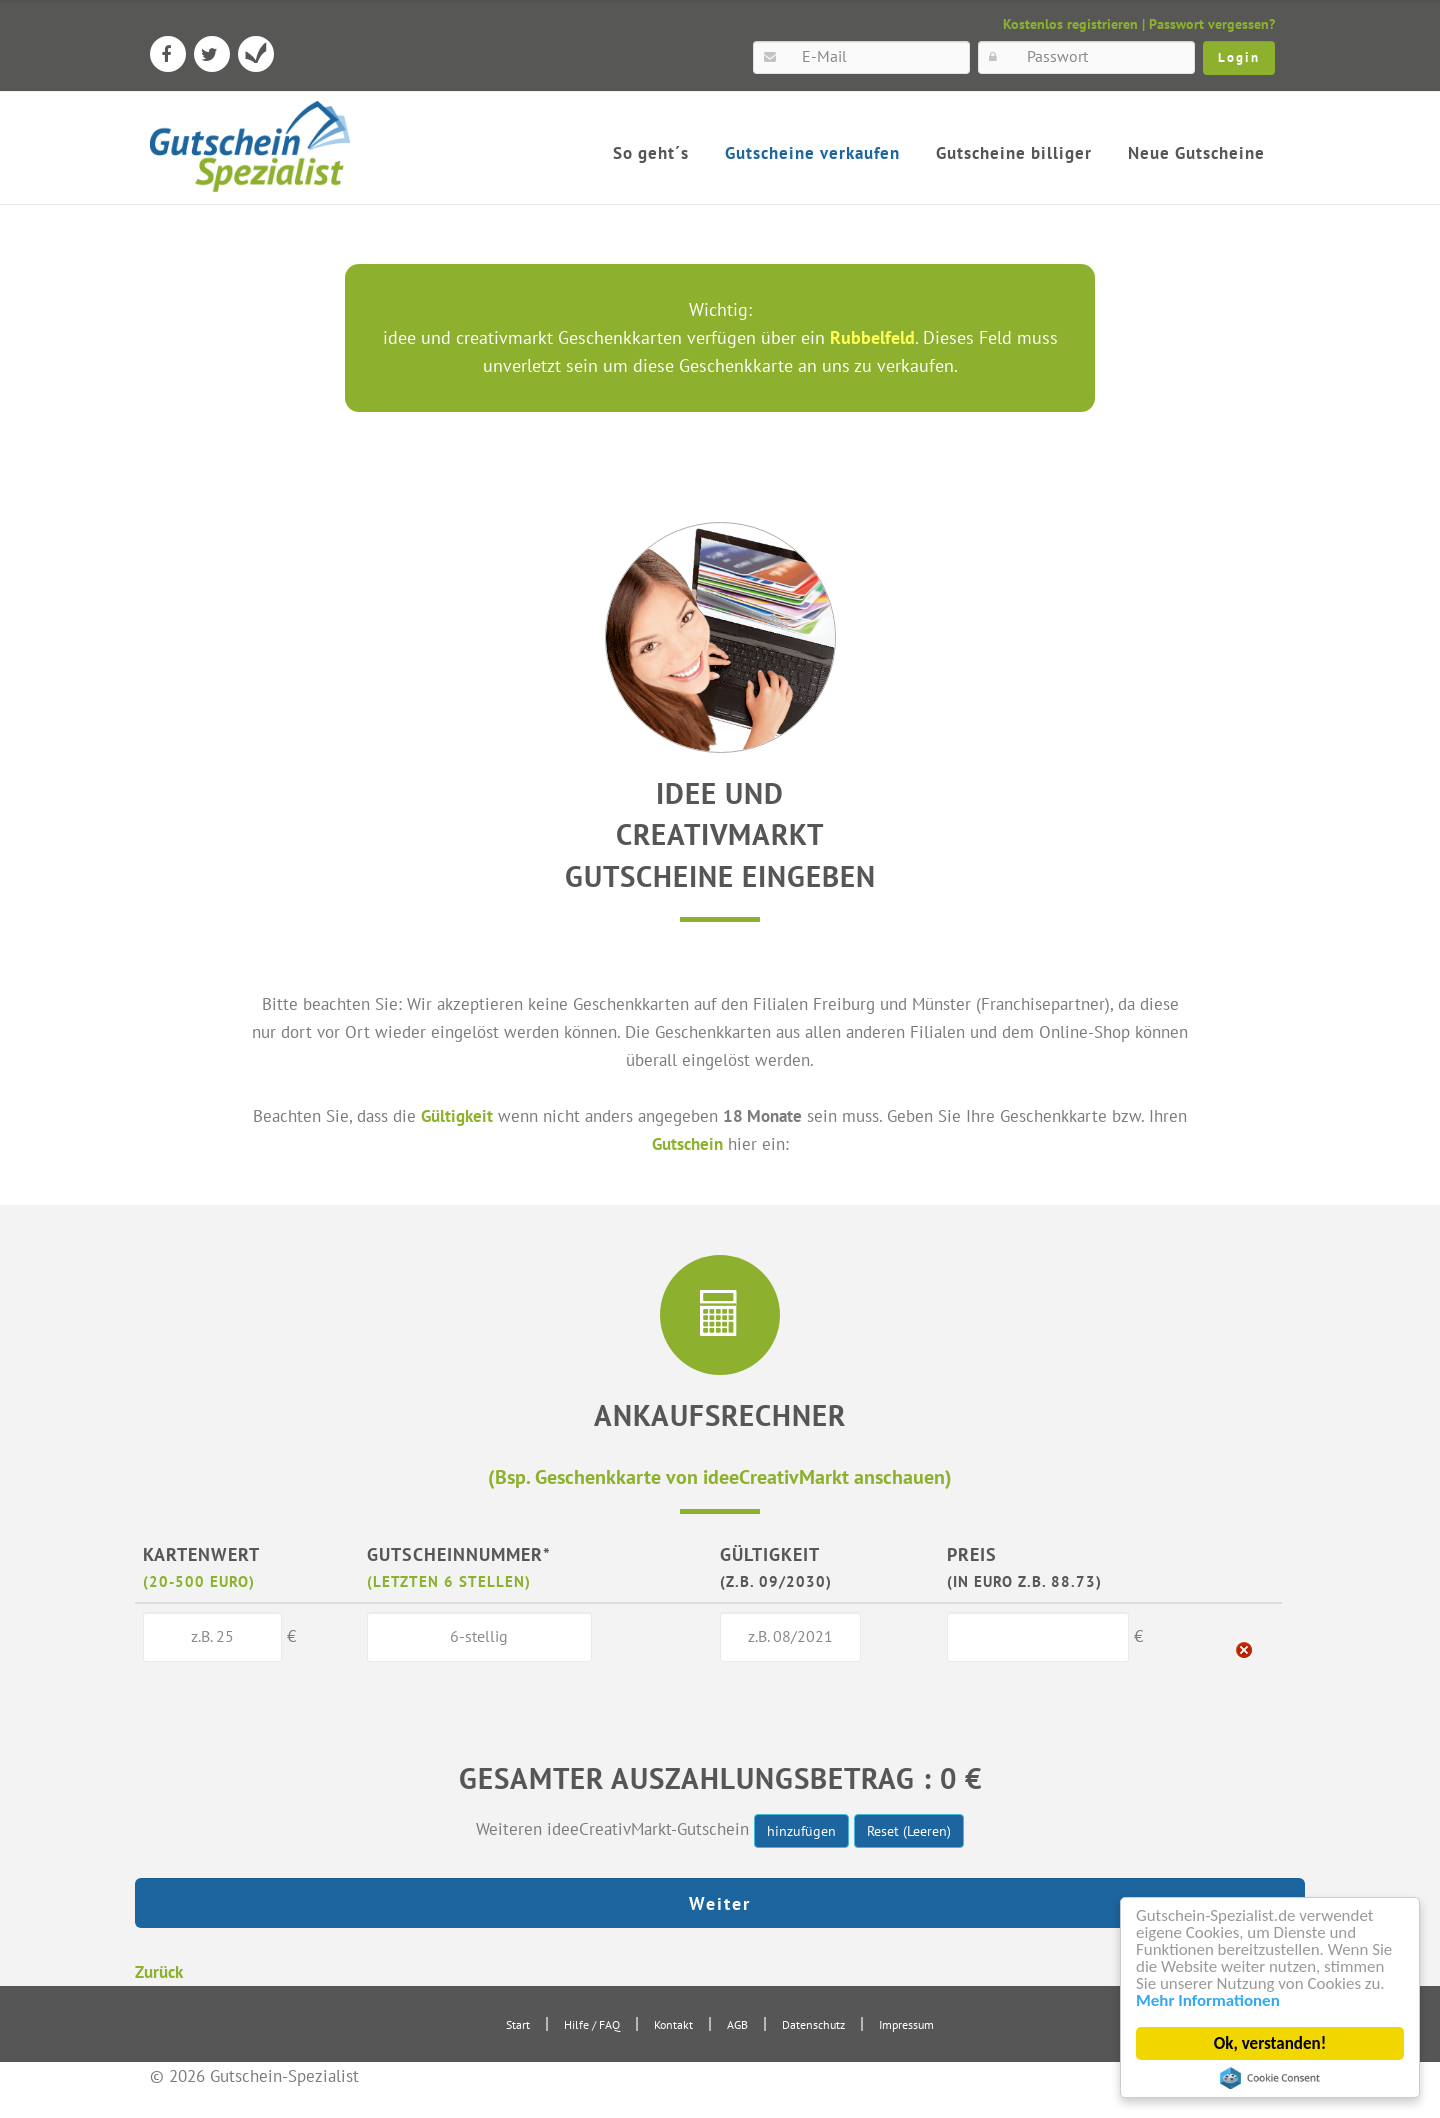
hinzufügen (801, 1831)
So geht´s (651, 153)
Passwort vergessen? (1212, 24)
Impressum (906, 2024)
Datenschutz (813, 2024)
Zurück (159, 1971)
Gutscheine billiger (1014, 153)
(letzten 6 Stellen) (449, 1581)
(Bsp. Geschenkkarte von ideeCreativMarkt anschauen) (720, 1476)
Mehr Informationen (1208, 2001)
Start (518, 2024)
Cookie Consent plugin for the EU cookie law (1270, 2078)
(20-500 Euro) (199, 1581)
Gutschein (687, 1143)
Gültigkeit (457, 1115)
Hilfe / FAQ (592, 2024)
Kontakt (673, 2024)
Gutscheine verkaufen (812, 153)
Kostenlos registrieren (1070, 24)
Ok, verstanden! (1270, 2043)
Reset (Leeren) (909, 1831)
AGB (737, 2024)
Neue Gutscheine (1196, 153)
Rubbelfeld (872, 337)
